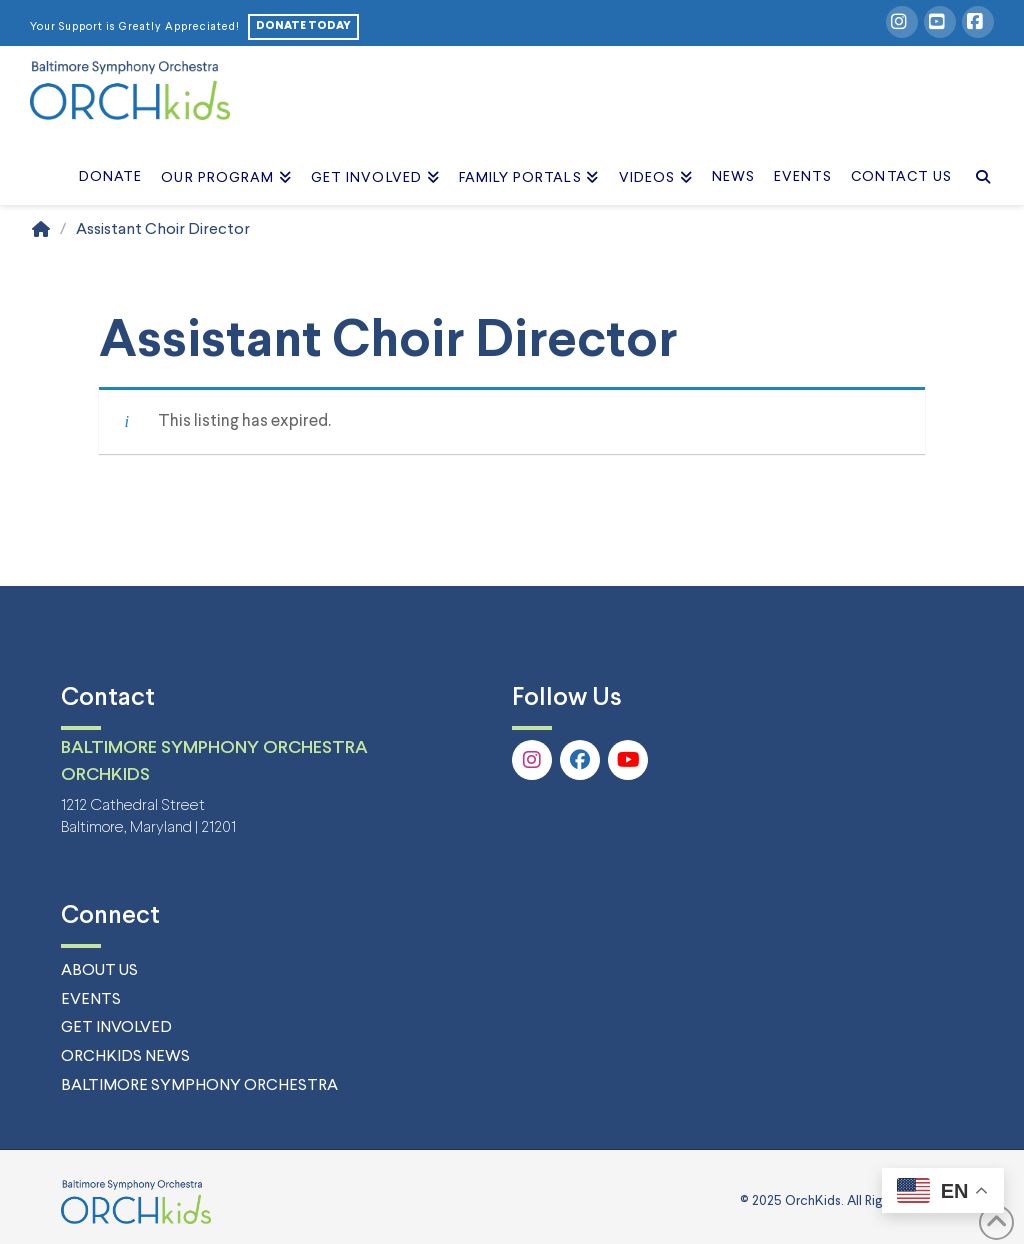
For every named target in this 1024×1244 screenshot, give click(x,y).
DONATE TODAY (303, 26)
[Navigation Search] (977, 155)
